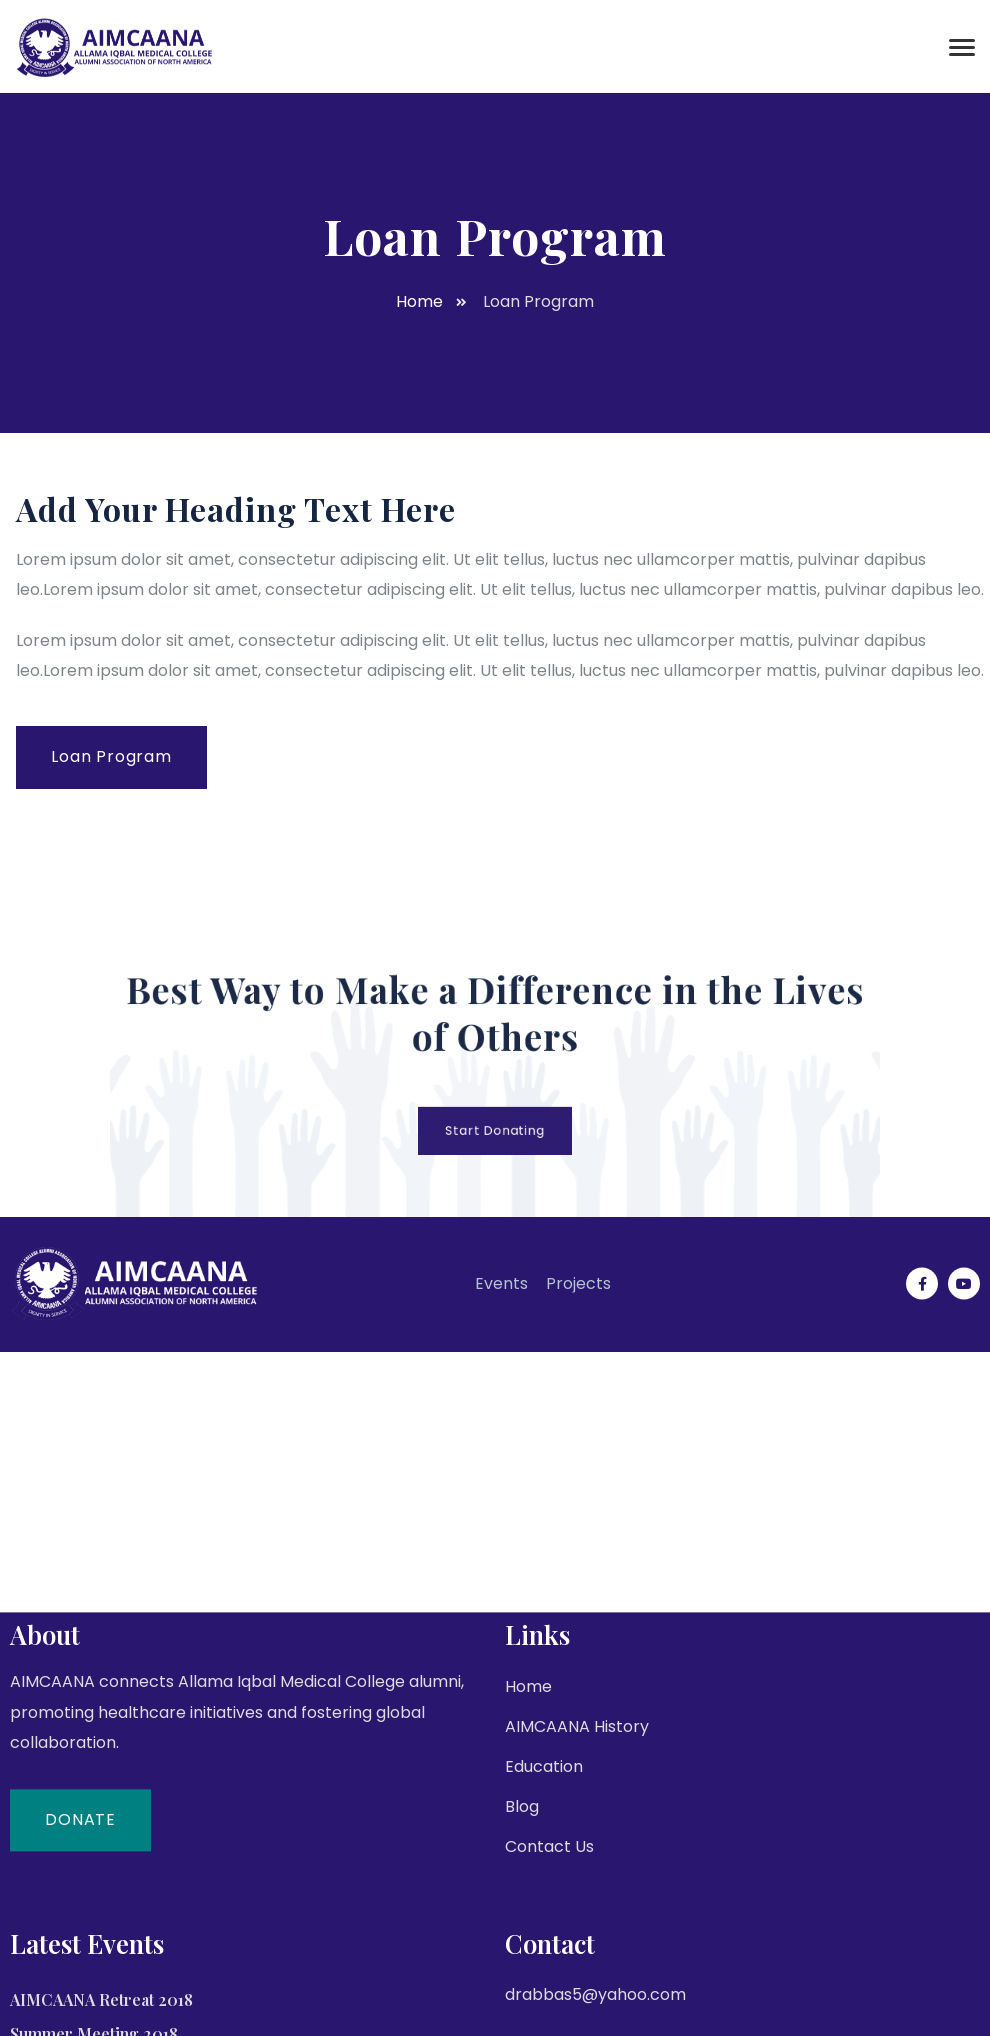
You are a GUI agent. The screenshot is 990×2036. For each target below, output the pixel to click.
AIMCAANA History (577, 1943)
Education (544, 1983)
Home (528, 1903)
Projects (578, 1237)
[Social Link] (922, 1238)
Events (501, 1237)
